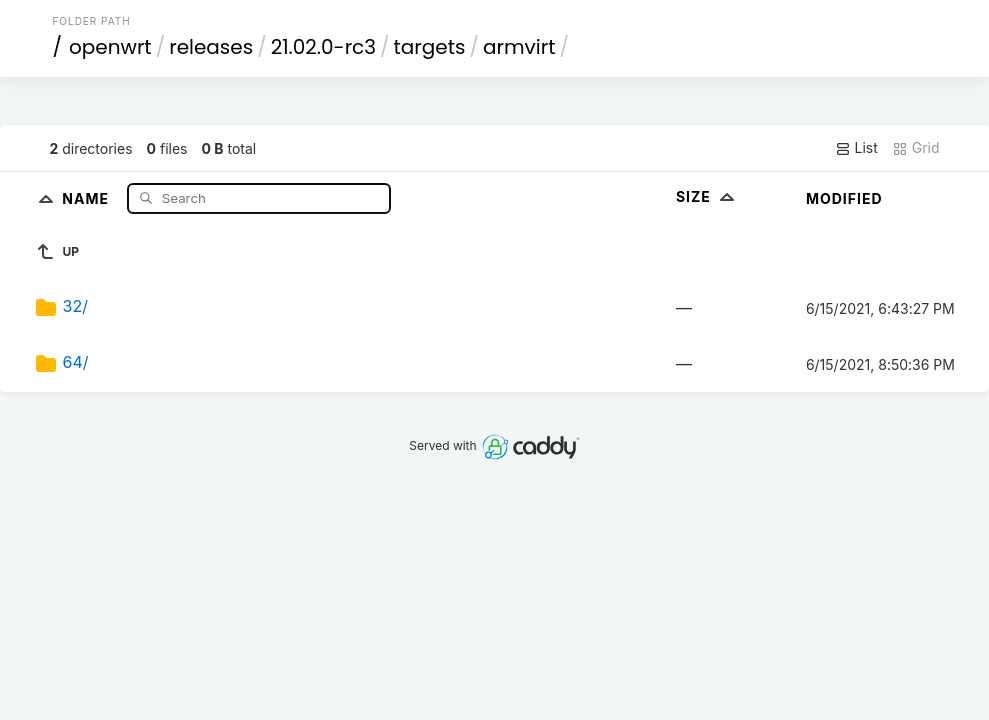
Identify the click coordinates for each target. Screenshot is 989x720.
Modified (844, 198)
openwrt (110, 47)
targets (430, 47)
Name (87, 197)
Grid (916, 148)
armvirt (519, 47)
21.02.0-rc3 (323, 47)
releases (211, 47)
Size (707, 196)
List (856, 148)
